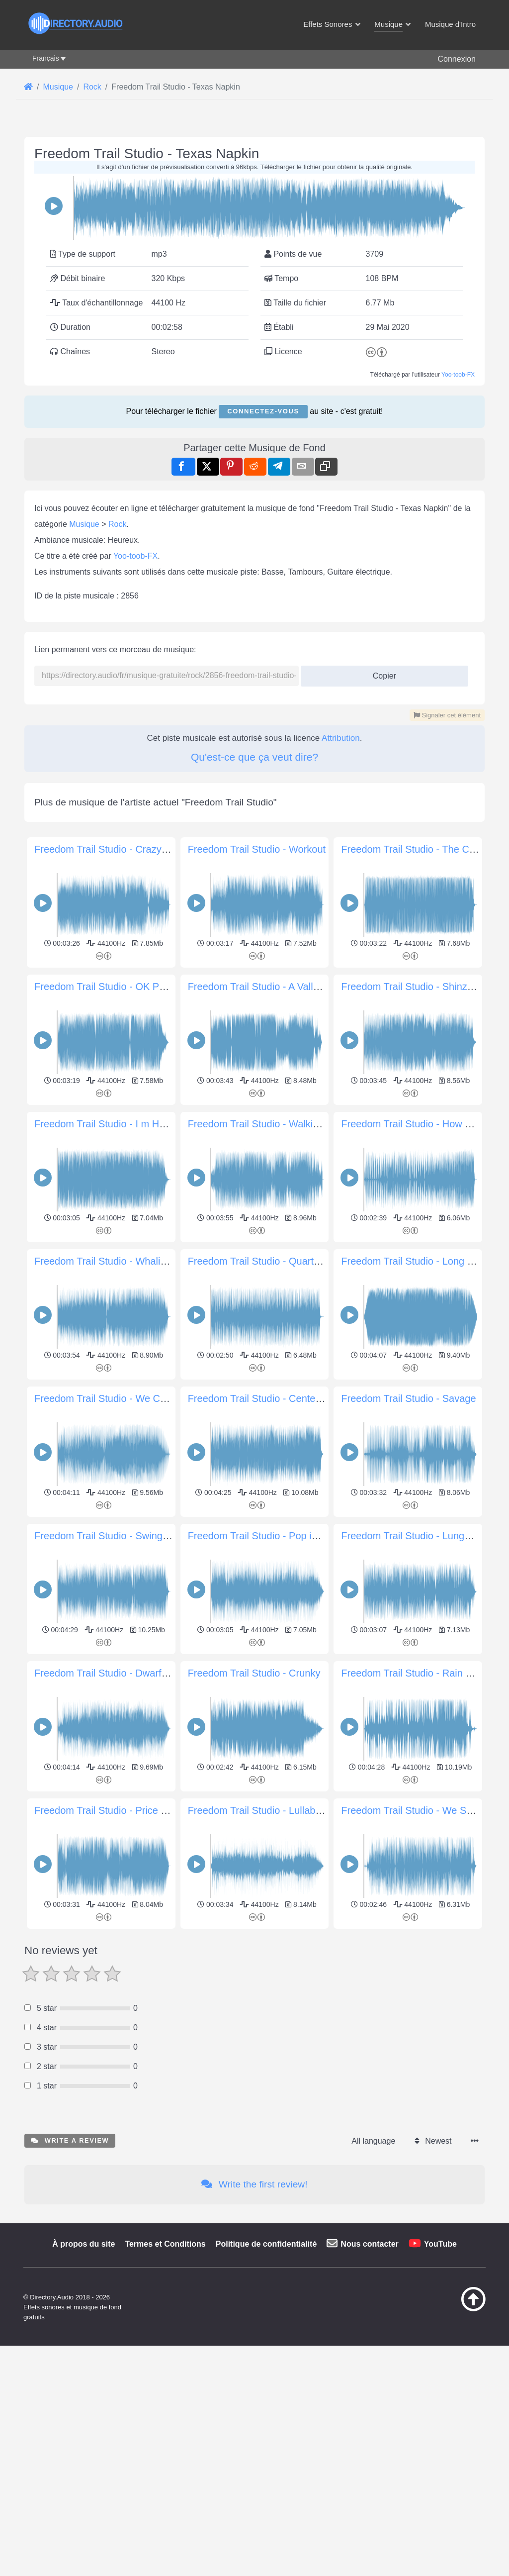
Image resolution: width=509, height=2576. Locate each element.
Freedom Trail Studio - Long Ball (412, 1261)
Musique (84, 524)
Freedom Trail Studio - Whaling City (112, 1261)
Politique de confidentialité (266, 2383)
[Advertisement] (254, 2002)
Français (45, 58)
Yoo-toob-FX (458, 374)
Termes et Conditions (165, 2383)
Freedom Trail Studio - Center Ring (265, 1398)
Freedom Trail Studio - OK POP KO (112, 986)
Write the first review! (254, 2323)
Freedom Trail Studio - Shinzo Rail (417, 986)
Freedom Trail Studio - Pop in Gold (264, 1535)
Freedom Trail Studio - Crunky (254, 1673)
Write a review (70, 2279)
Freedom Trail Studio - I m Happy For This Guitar (142, 1123)
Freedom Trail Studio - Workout (257, 849)
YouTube (440, 2383)
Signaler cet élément (447, 715)
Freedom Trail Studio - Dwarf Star (108, 1673)
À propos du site (83, 2383)
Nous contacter (369, 2383)
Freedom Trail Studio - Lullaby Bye (264, 1810)
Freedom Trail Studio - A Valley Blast (268, 986)
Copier (380, 673)
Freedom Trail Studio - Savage (408, 1398)
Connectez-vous (263, 411)
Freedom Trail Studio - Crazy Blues (111, 849)
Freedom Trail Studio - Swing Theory (115, 1535)
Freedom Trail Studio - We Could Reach (122, 1398)
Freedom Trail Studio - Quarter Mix (264, 1261)
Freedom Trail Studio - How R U (411, 1123)
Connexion (457, 59)
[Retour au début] (457, 2448)
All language (373, 2280)
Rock (117, 524)
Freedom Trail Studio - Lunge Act (413, 1535)
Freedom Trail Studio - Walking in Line (272, 1123)
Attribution (341, 738)
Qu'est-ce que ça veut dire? (254, 757)
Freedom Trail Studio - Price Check (111, 1810)
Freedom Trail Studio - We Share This (424, 1810)
